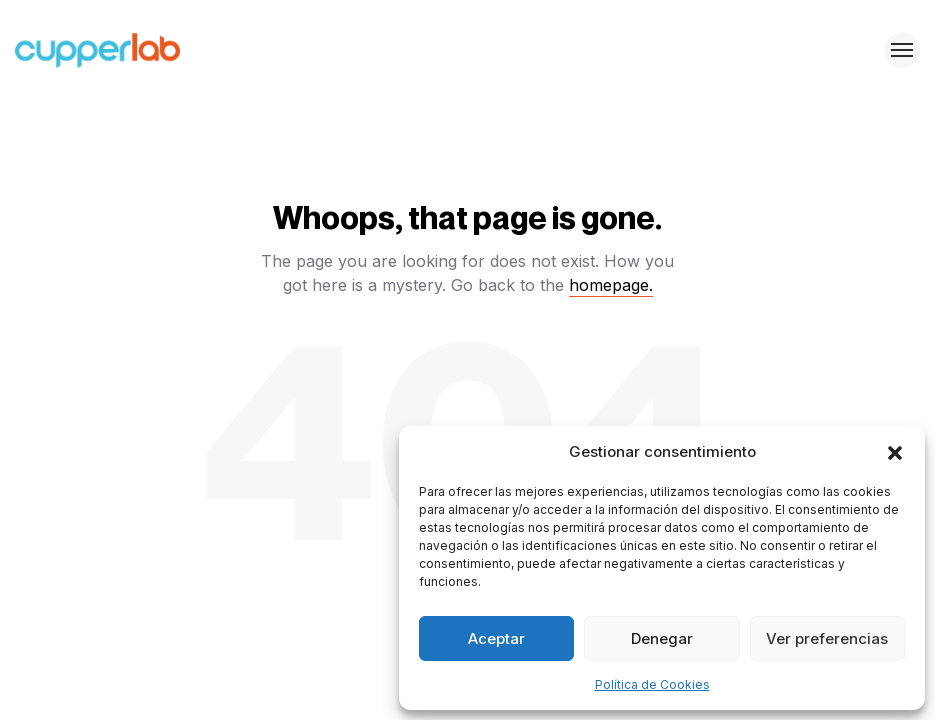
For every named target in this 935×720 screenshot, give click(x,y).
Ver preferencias (827, 638)
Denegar (662, 638)
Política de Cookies (652, 684)
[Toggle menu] (902, 50)
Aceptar (496, 638)
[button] (895, 452)
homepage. (611, 285)
